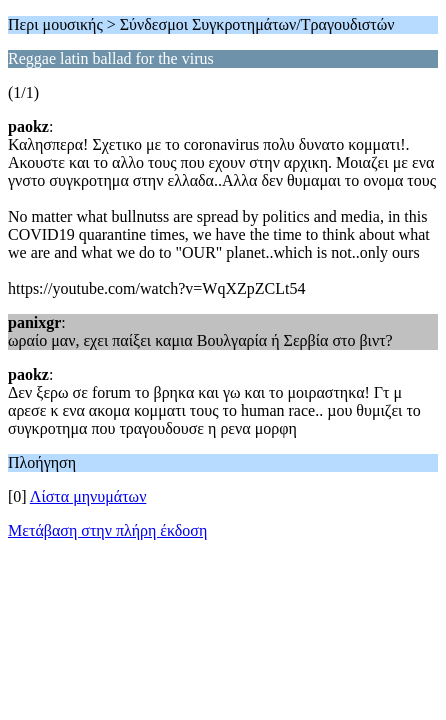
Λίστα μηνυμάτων (88, 496)
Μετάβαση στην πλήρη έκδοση (107, 530)
